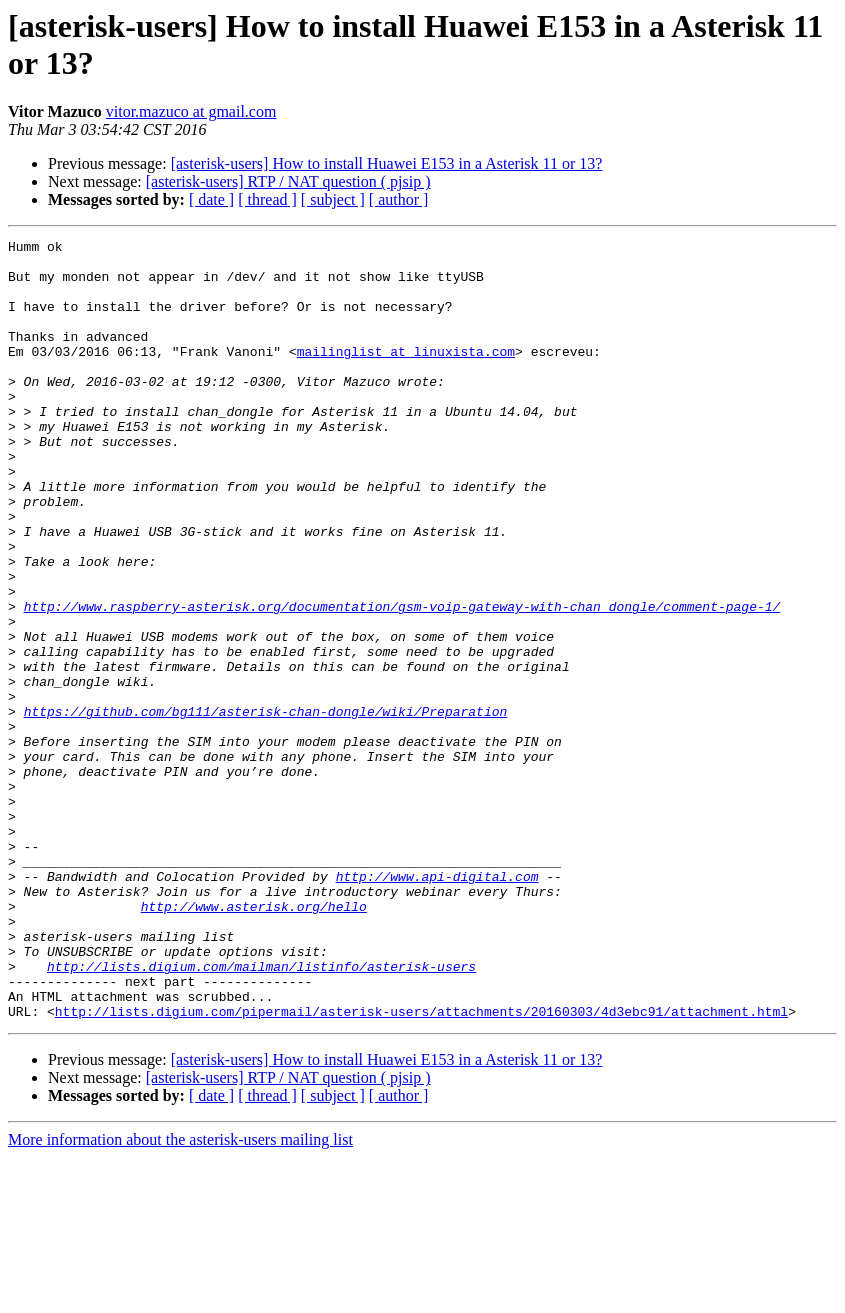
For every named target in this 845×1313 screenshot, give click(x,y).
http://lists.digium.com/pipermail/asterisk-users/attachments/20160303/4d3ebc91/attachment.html (421, 1167)
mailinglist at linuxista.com (406, 375)
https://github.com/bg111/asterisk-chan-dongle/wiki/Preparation (266, 807)
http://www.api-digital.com (437, 1005)
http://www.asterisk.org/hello (254, 1041)
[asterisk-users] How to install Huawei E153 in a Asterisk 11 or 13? (387, 163)
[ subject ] (333, 199)
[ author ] (399, 199)
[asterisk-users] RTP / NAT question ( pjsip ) (288, 181)
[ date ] (211, 199)
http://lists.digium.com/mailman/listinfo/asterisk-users (261, 1113)
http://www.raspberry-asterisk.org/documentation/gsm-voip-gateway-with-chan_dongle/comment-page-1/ (402, 681)
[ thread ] (267, 199)
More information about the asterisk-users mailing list (180, 1295)
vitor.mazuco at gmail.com (191, 111)
